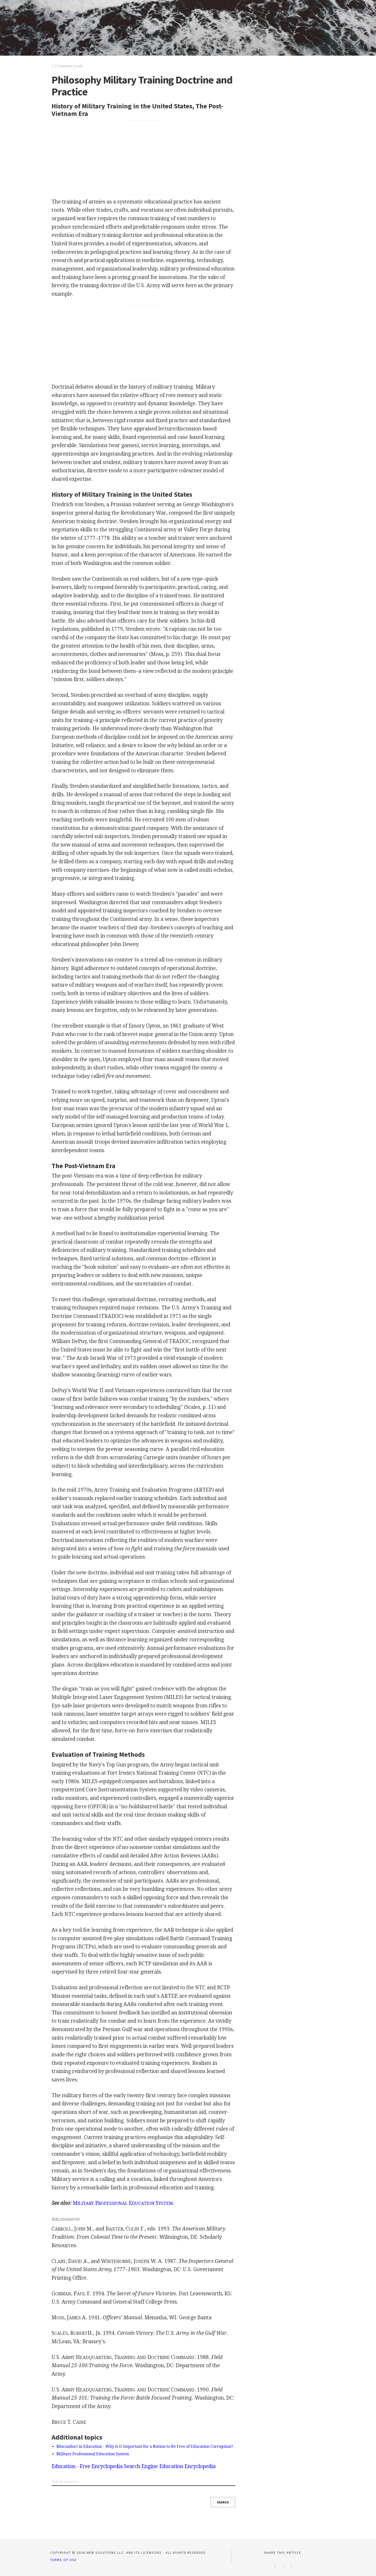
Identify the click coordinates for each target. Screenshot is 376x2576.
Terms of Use (63, 2560)
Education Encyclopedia (187, 2466)
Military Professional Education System (92, 2454)
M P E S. (123, 2203)
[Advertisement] (143, 157)
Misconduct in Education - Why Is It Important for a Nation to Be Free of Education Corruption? (144, 2446)
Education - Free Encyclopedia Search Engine (105, 2466)
